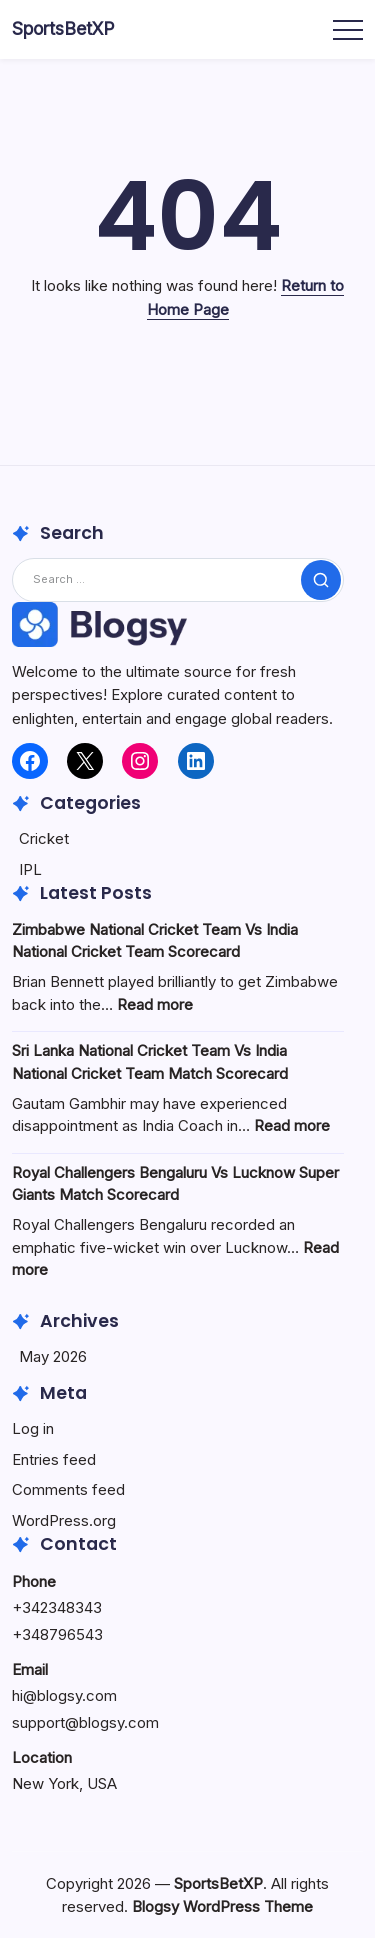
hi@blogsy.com (64, 1695)
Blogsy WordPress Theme (222, 1906)
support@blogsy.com (85, 1722)
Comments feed (68, 1489)
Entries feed (54, 1459)
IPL (30, 869)
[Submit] (321, 580)
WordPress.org (64, 1520)
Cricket (44, 838)
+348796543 (57, 1634)
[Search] (178, 579)
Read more (155, 1004)
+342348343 (57, 1607)
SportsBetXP (63, 28)
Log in (33, 1428)
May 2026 (53, 1356)
